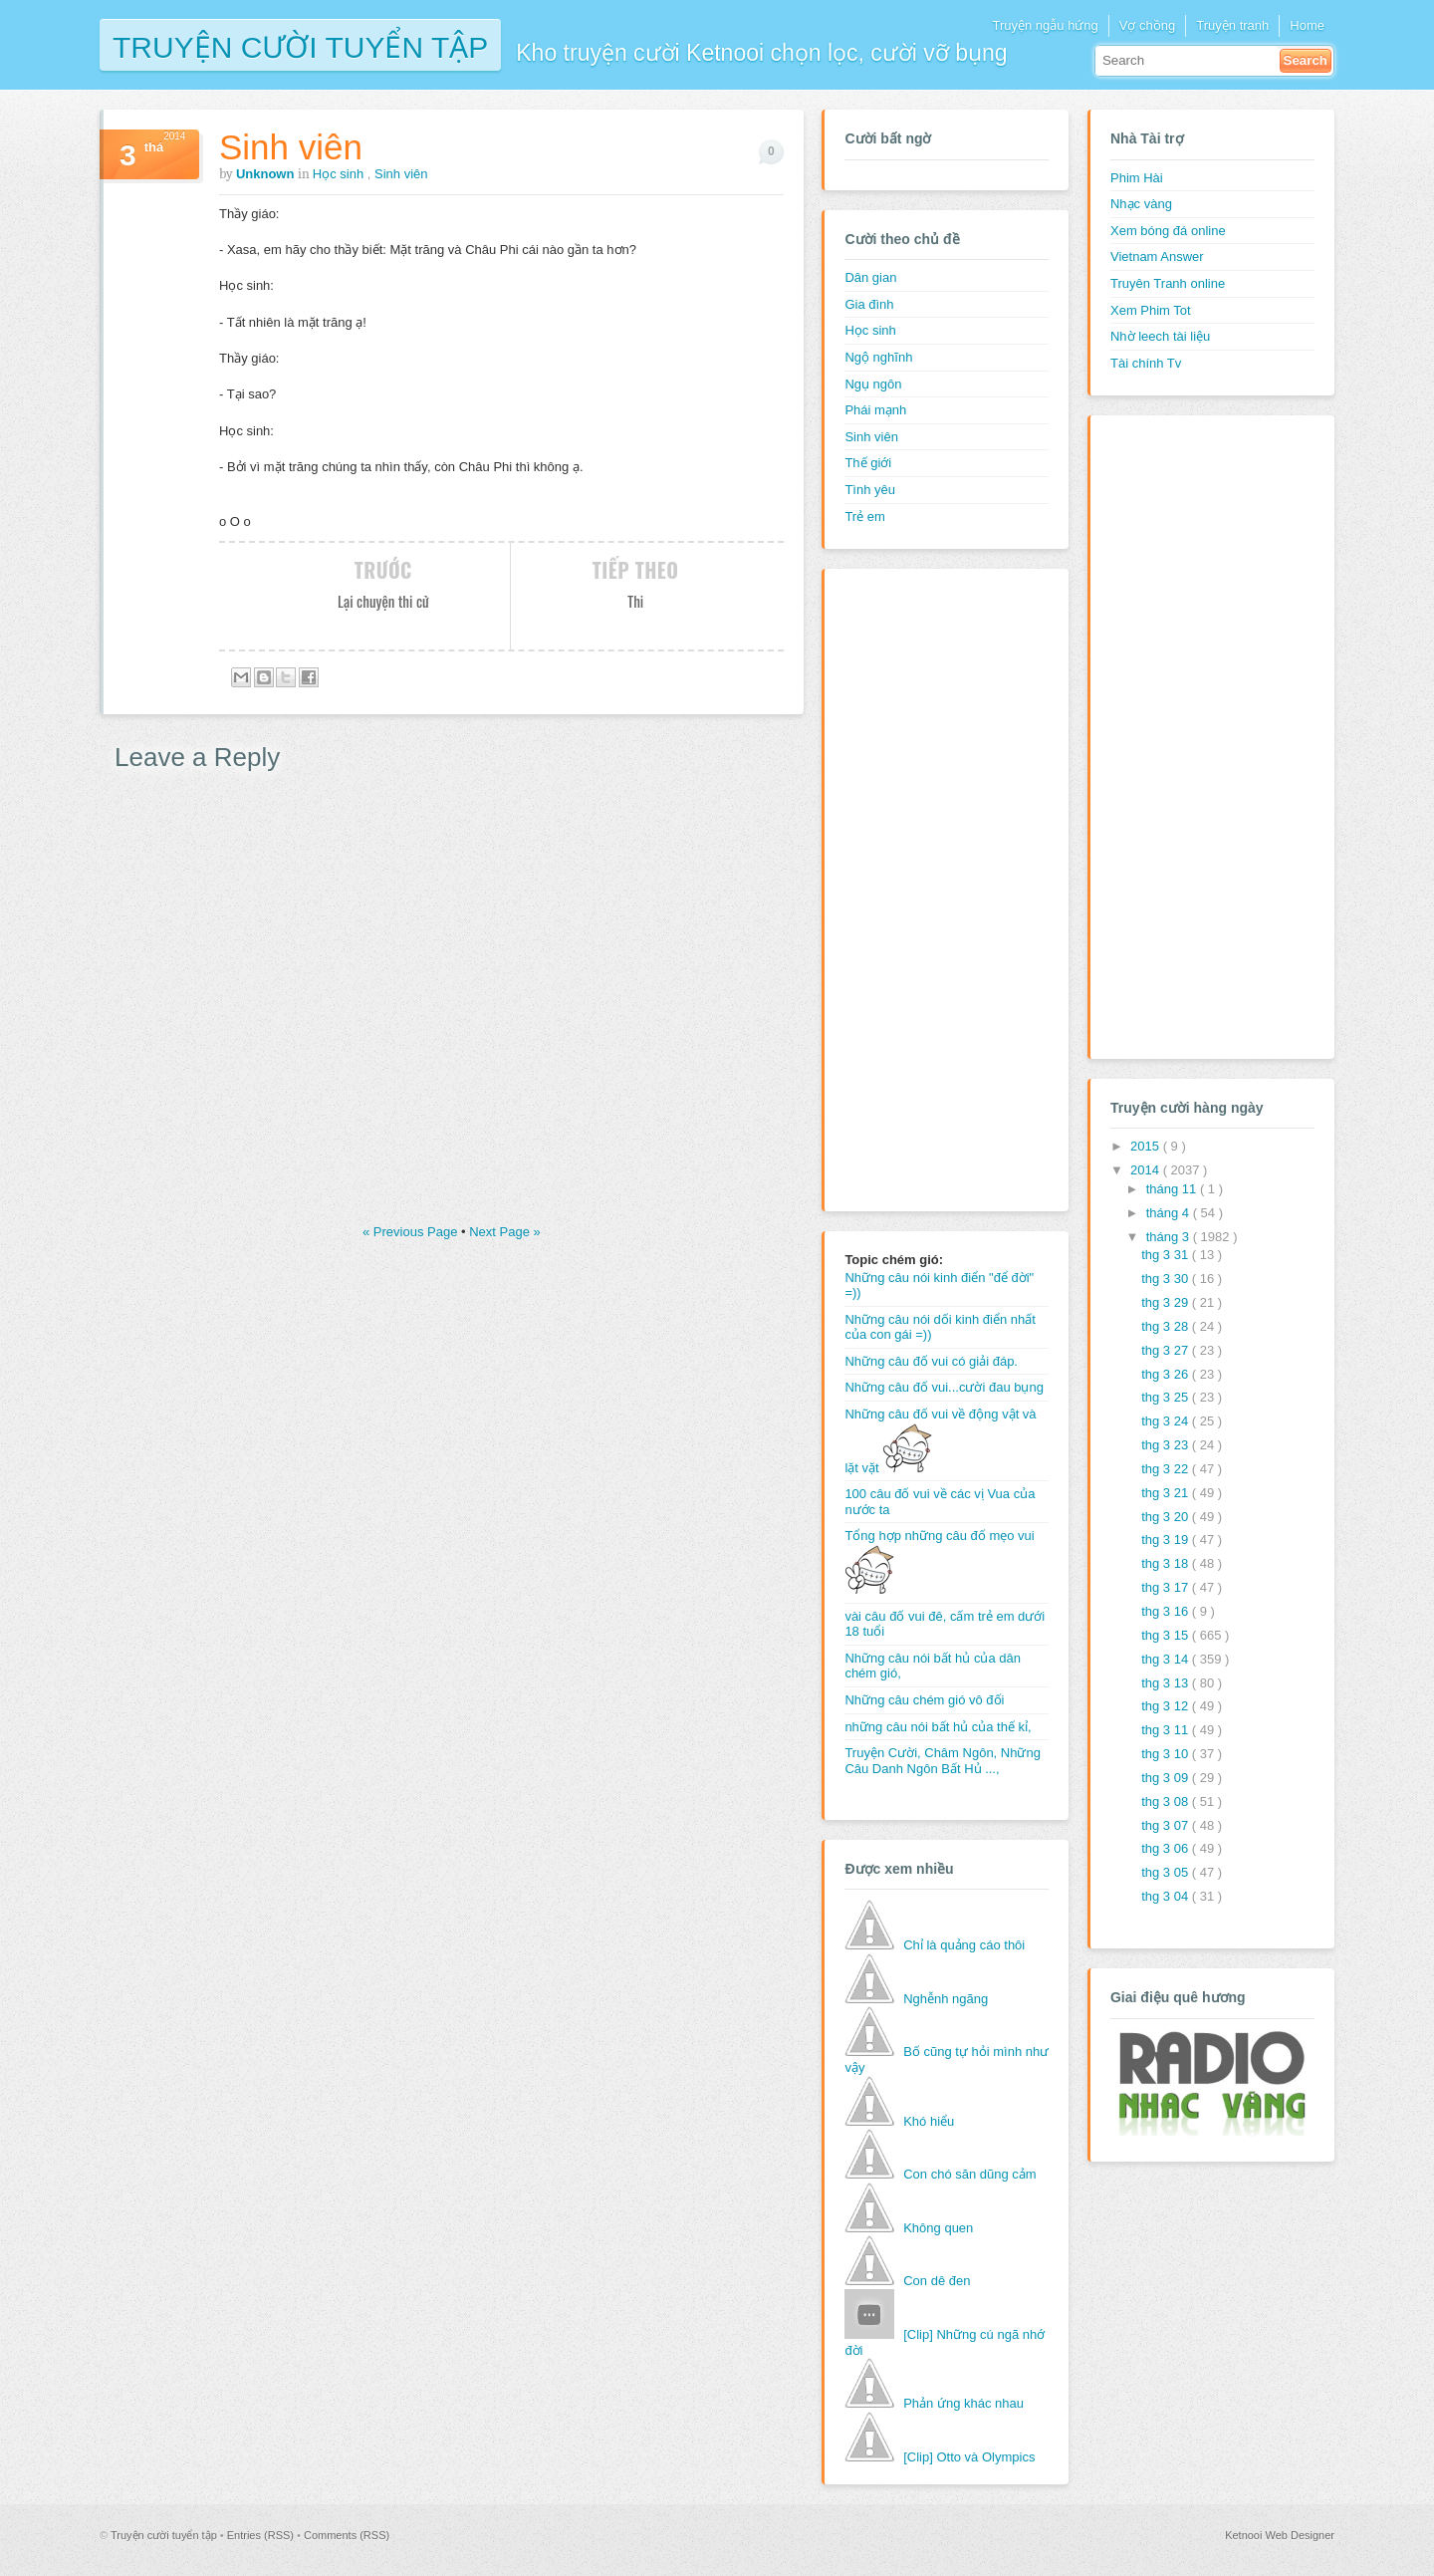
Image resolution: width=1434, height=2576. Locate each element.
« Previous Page (411, 1231)
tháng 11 (1173, 1188)
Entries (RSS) (262, 2535)
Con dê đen (936, 2280)
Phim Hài (1136, 177)
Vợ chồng (1147, 25)
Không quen (938, 2227)
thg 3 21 (1166, 1492)
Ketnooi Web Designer (1279, 2535)
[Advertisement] (924, 887)
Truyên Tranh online (1167, 283)
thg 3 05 (1166, 1872)
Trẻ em (864, 516)
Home (1307, 25)
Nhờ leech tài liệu (1160, 336)
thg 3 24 (1166, 1421)
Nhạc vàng (1141, 203)
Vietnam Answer (1157, 256)
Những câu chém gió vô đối (924, 1699)
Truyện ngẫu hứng (1044, 25)
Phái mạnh (875, 409)
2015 (1146, 1146)
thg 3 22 (1166, 1468)
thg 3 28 (1166, 1326)
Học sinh (340, 173)
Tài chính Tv (1145, 363)
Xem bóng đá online (1168, 230)
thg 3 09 (1166, 1777)
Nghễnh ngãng (945, 1998)
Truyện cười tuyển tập (300, 45)
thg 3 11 (1166, 1729)
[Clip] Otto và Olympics (969, 2456)
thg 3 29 (1166, 1302)
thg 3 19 (1166, 1539)
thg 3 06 (1166, 1848)
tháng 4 (1169, 1212)
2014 (1146, 1169)
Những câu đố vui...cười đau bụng (944, 1387)
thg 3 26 (1166, 1374)
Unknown (267, 173)
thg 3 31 (1166, 1254)
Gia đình (868, 304)
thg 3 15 (1166, 1635)
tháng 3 (1169, 1236)
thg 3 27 (1166, 1350)
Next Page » (505, 1231)
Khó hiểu (928, 2121)
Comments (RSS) (346, 2535)
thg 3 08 (1166, 1801)
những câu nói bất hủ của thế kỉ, (937, 1726)
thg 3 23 (1166, 1444)
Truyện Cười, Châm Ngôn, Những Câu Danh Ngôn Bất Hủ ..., (942, 1760)
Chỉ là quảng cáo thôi (964, 1944)
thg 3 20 (1166, 1516)
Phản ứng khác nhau (963, 2403)
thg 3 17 (1166, 1587)
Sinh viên (290, 147)
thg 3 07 (1166, 1825)
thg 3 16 (1166, 1611)
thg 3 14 (1166, 1659)
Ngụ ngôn (872, 384)
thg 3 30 (1166, 1278)
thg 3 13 (1166, 1682)
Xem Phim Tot (1150, 310)
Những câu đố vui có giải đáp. (931, 1361)
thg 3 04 (1166, 1896)
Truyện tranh (1232, 25)
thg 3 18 (1166, 1563)
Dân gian (870, 277)
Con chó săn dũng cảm (969, 2174)
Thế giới (867, 462)
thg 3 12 (1166, 1705)
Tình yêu (869, 489)
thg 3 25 (1166, 1397)
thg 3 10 (1166, 1753)
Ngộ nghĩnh (878, 357)
